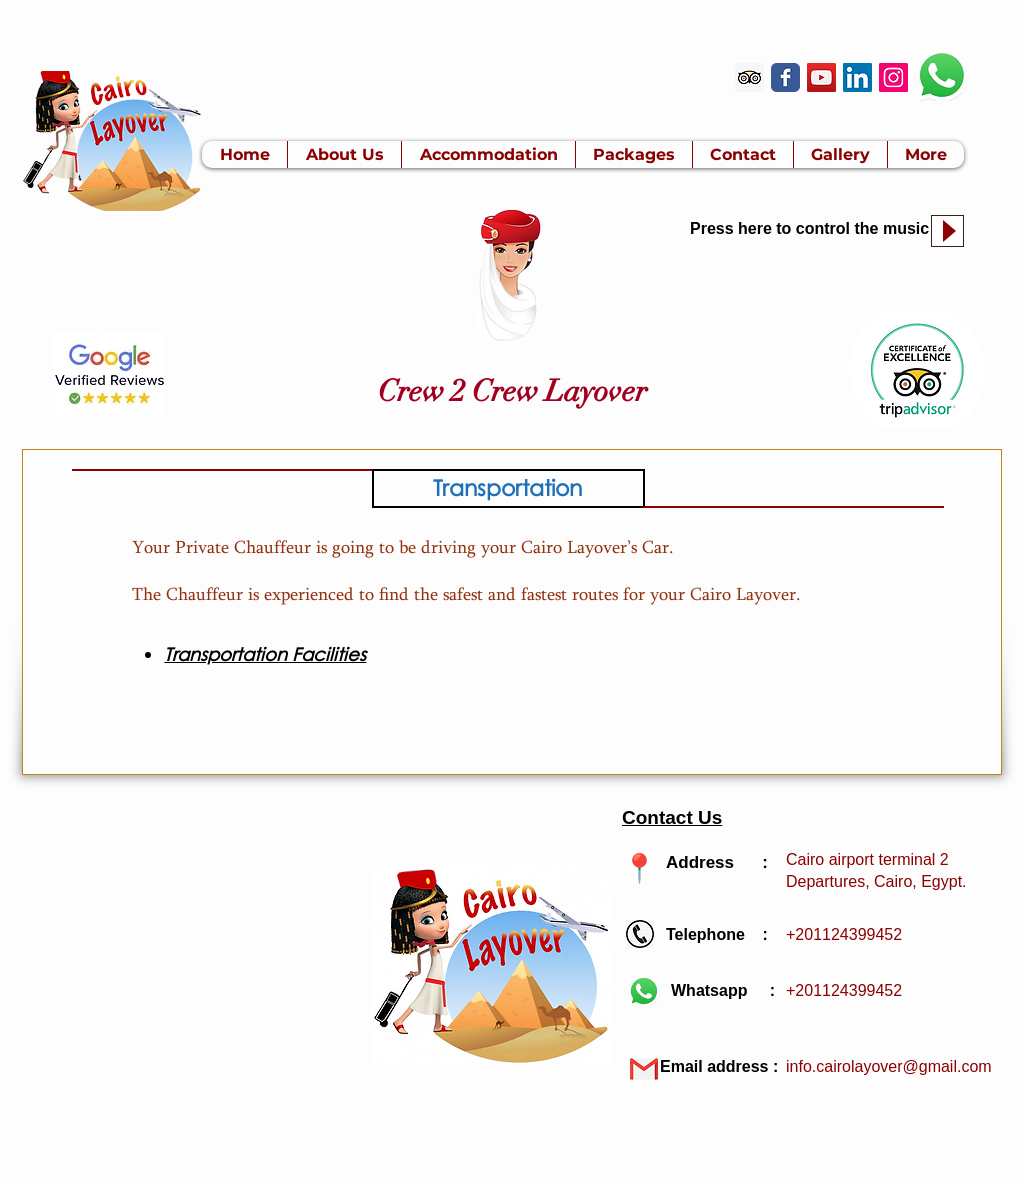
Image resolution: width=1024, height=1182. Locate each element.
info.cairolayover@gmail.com (889, 1066)
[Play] (947, 231)
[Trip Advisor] (749, 77)
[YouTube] (821, 77)
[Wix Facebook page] (785, 77)
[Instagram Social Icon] (893, 77)
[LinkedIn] (857, 77)
